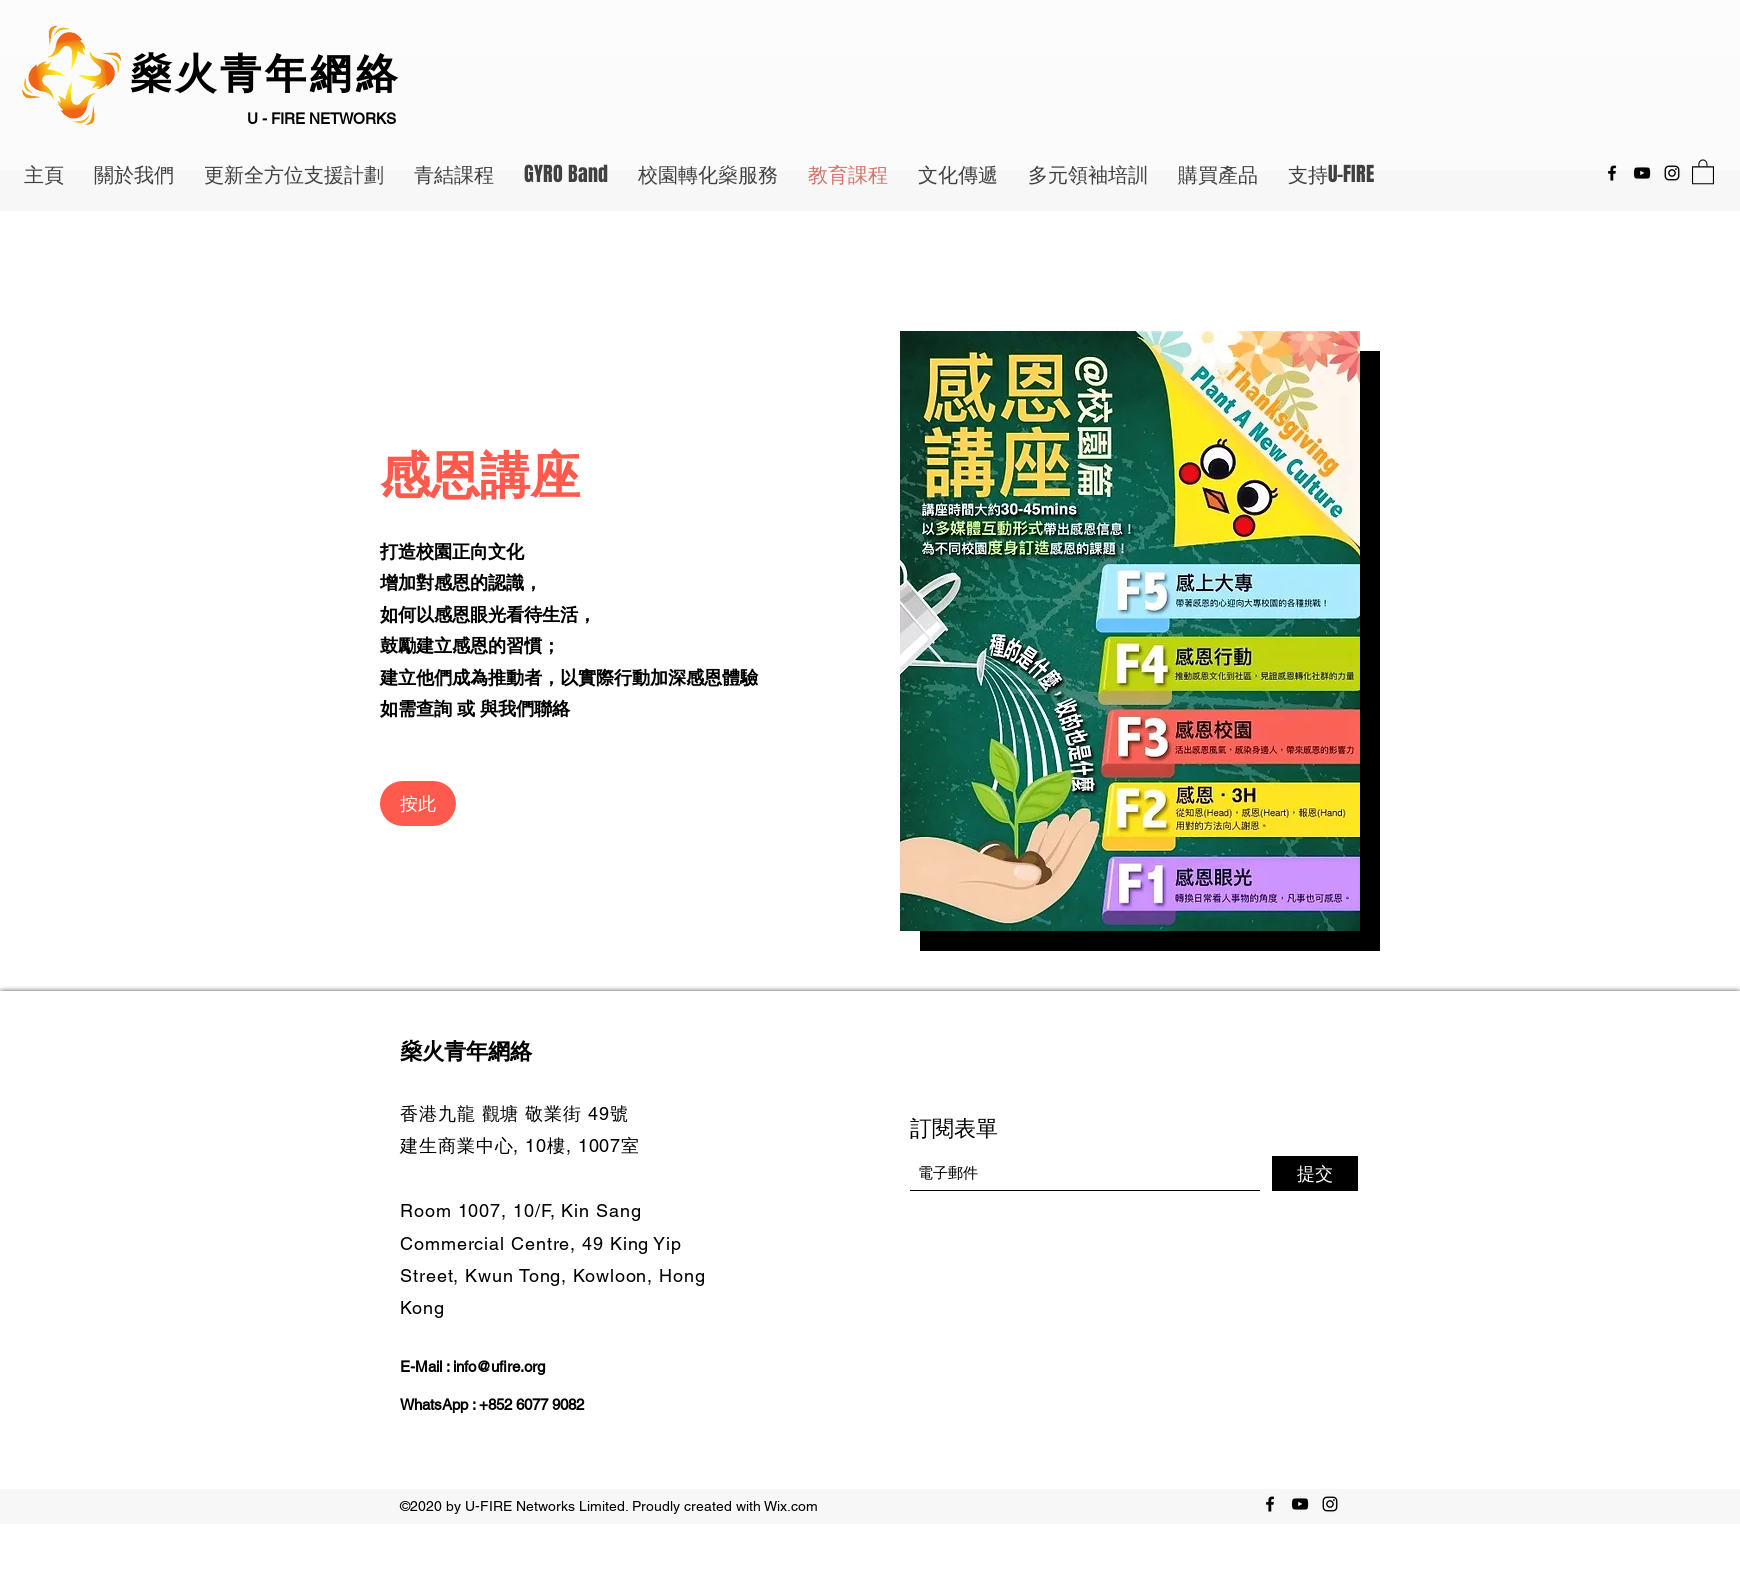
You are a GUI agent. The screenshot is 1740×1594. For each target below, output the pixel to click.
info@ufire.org (499, 1366)
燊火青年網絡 (272, 76)
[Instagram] (1672, 173)
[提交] (1315, 1173)
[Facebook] (1612, 173)
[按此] (418, 803)
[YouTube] (1642, 173)
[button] (1703, 171)
